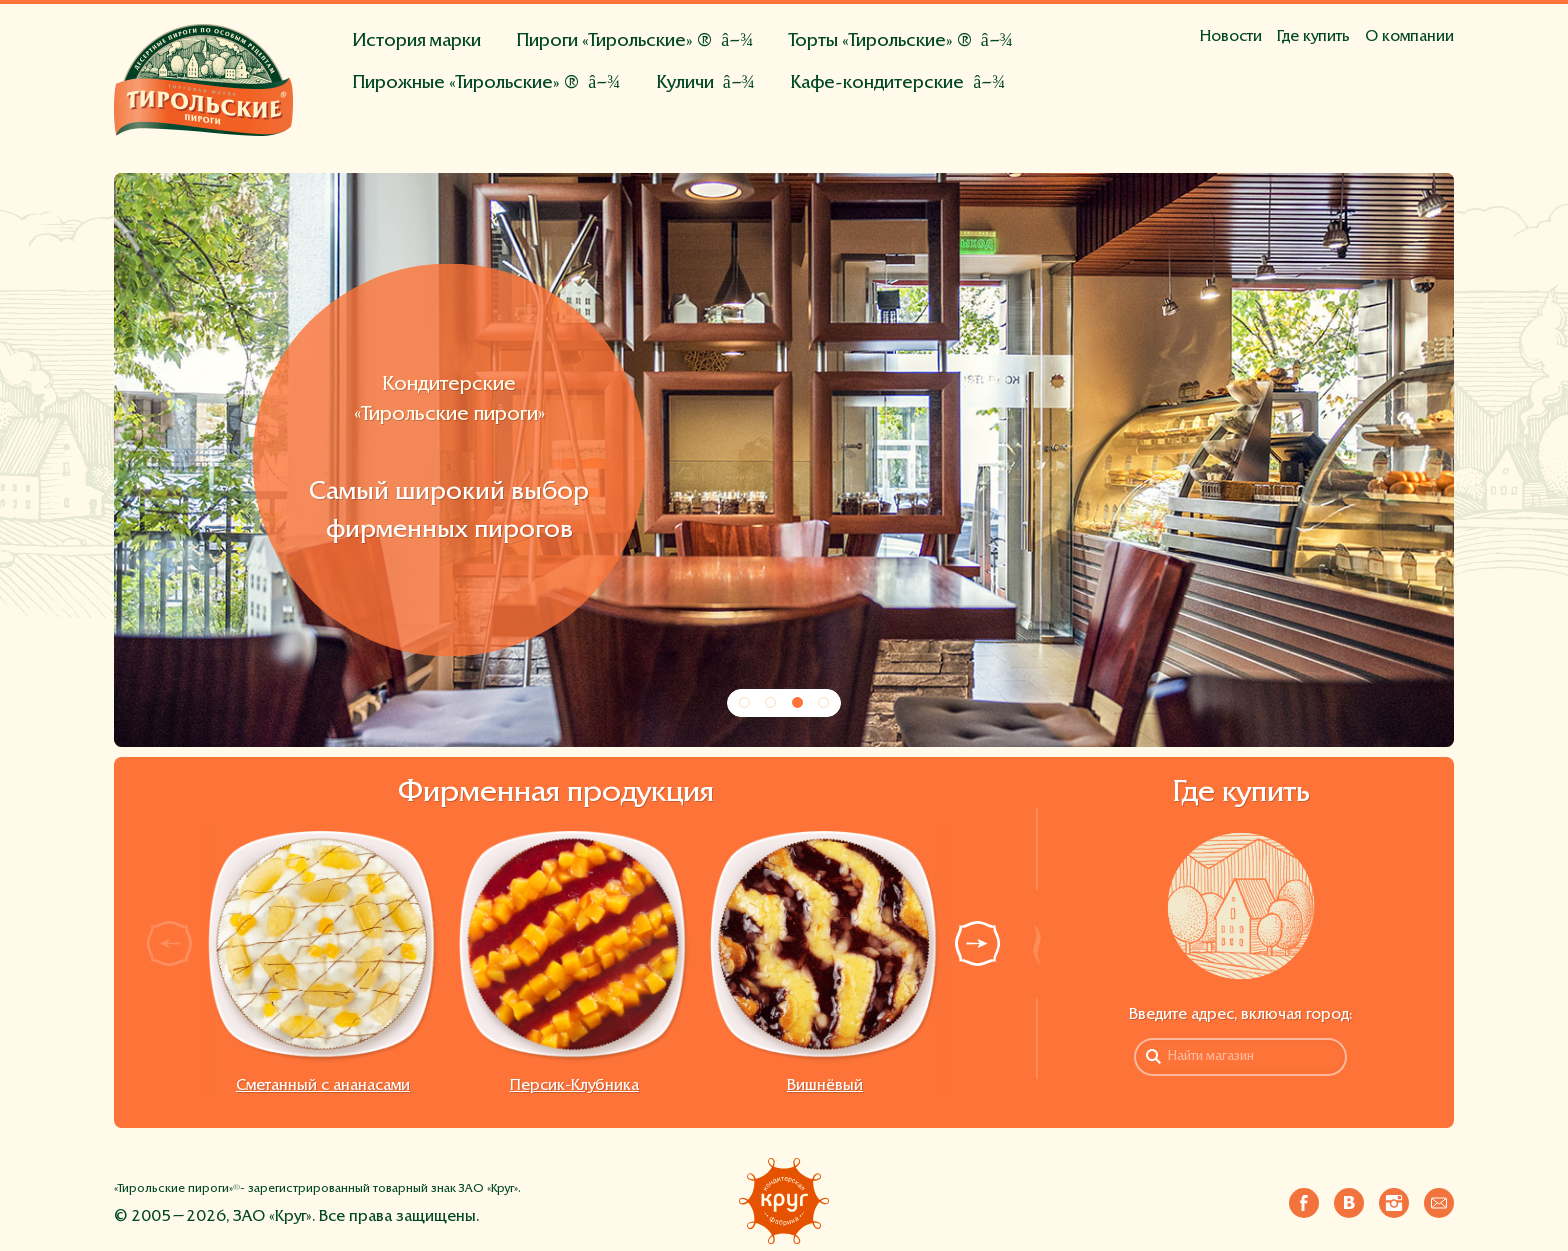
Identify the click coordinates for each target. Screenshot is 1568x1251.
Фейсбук (1304, 1199)
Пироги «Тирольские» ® (614, 41)
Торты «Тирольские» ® (880, 41)
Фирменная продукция (556, 794)
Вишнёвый (825, 1086)
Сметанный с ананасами (323, 1086)
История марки (416, 41)
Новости (1231, 37)
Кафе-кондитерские (877, 83)
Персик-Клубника (574, 1086)
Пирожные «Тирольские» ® (465, 83)
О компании (1409, 37)
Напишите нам (1439, 1199)
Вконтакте (1349, 1199)
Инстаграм (1394, 1199)
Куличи (685, 83)
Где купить (1313, 37)
